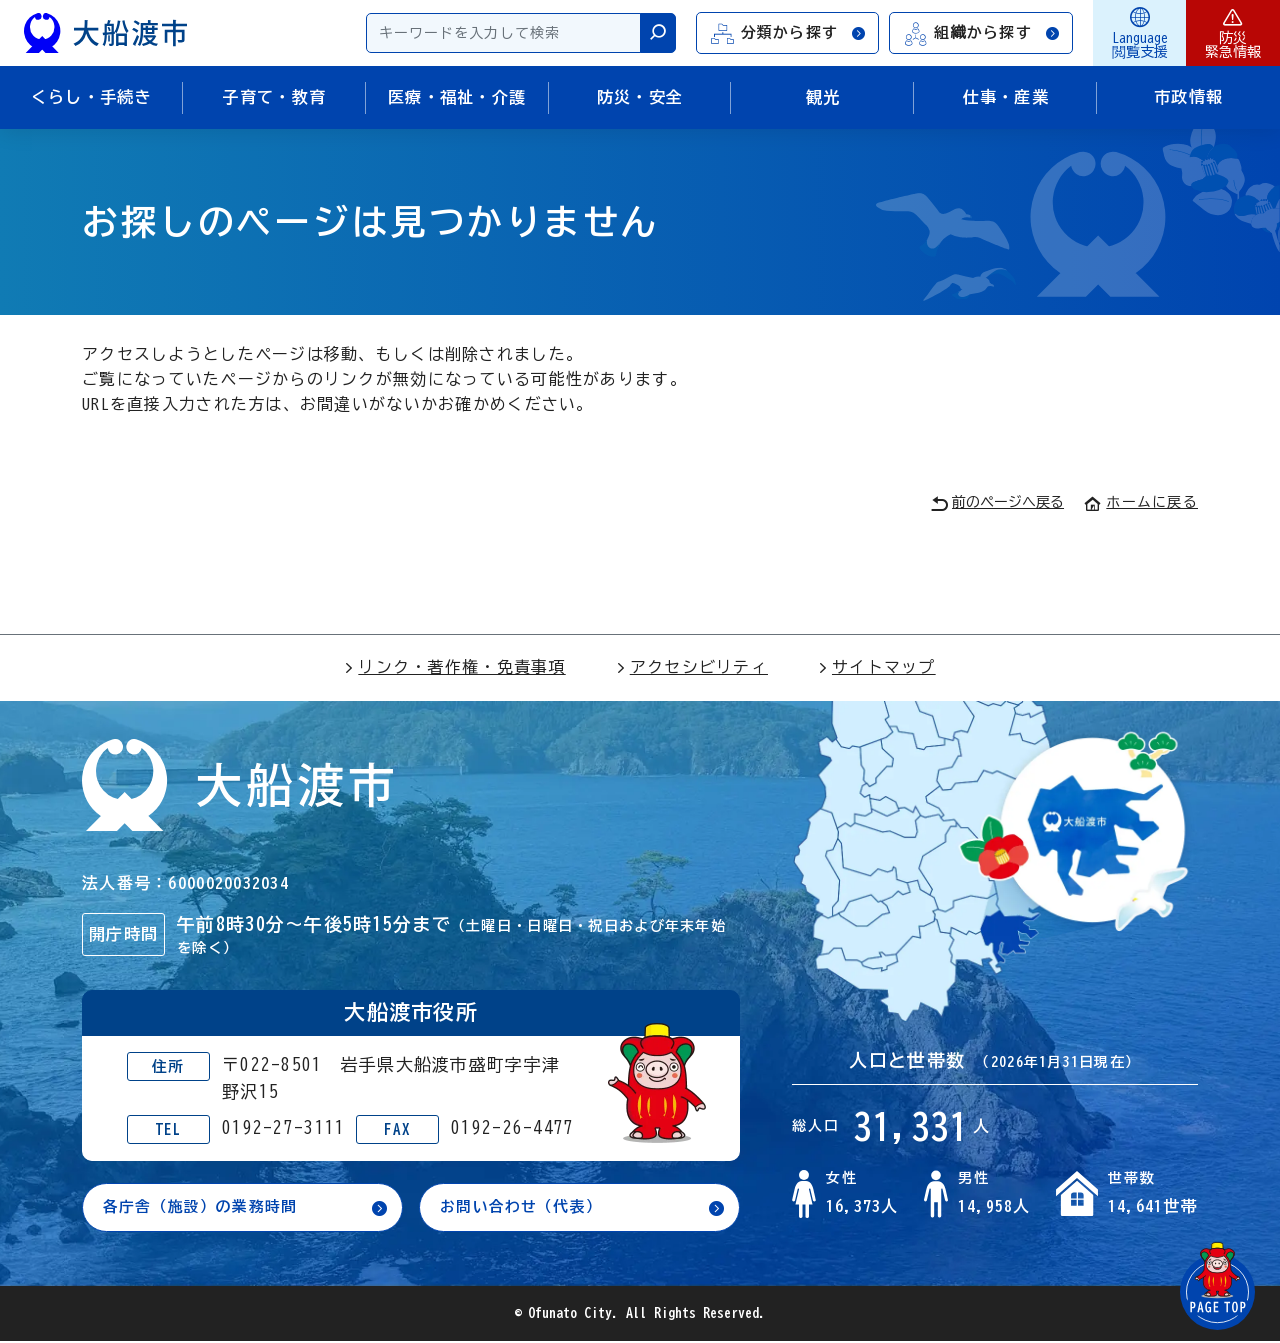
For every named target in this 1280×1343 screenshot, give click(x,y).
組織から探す (982, 33)
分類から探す (789, 33)
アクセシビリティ (692, 667)
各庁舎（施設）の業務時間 (206, 1208)
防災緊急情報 (1233, 33)
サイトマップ (877, 667)
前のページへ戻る (997, 503)
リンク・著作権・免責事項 (454, 667)
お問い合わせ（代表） (526, 1208)
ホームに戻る (1141, 502)
